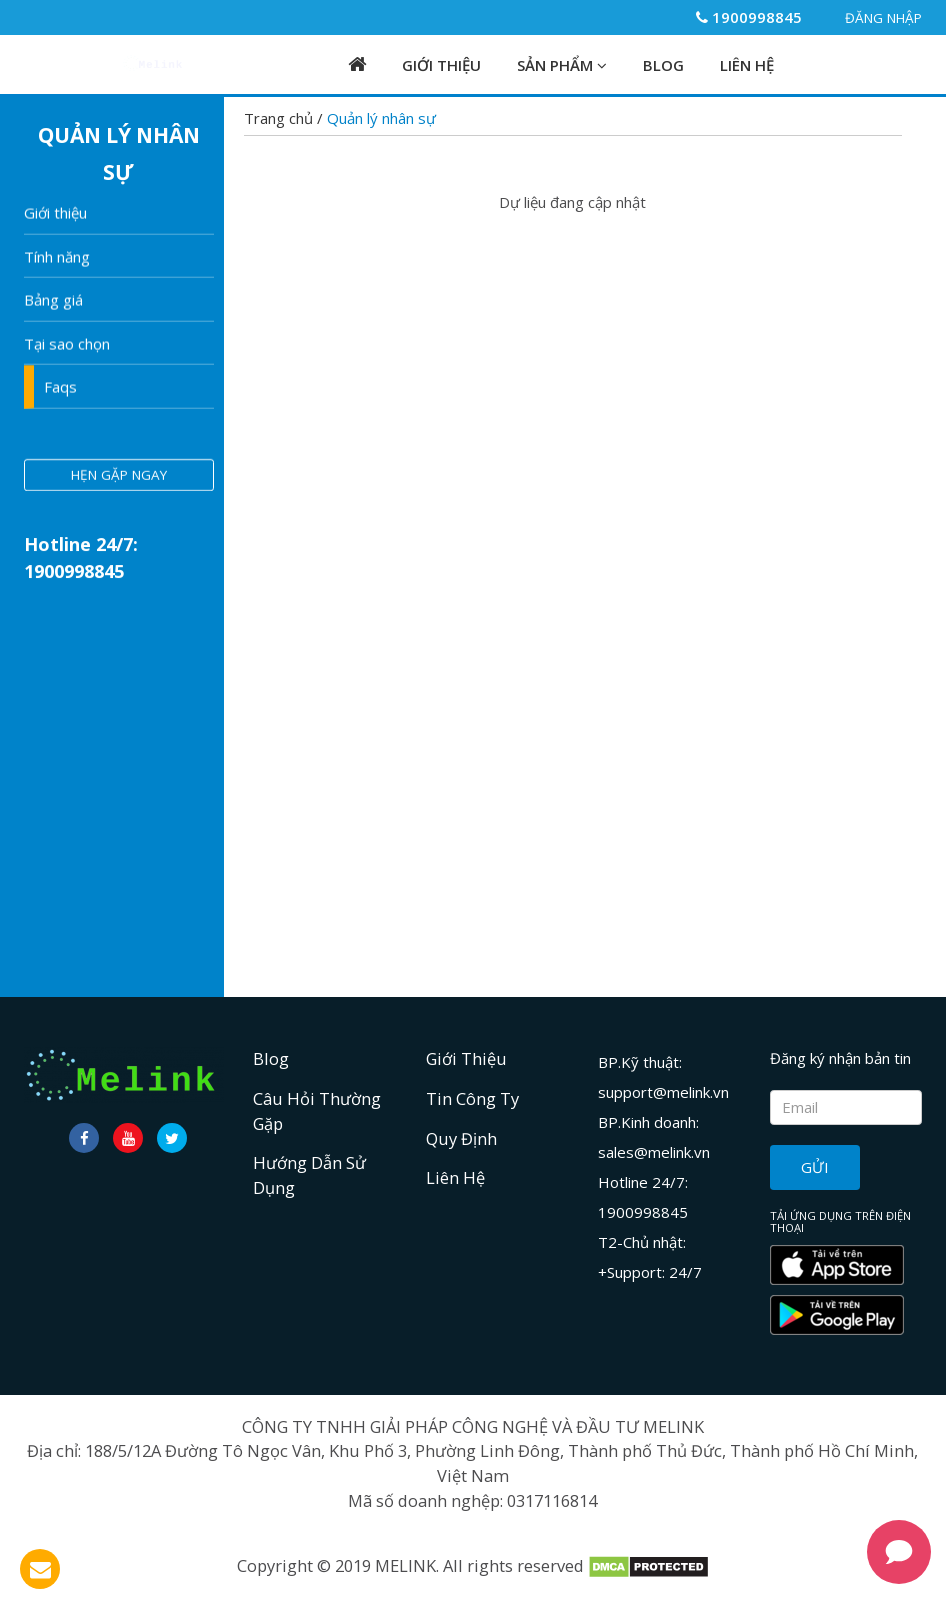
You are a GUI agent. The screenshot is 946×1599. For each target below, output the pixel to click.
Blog (663, 65)
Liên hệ (747, 65)
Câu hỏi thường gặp (317, 1111)
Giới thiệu (55, 214)
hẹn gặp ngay (119, 476)
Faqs (60, 388)
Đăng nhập (874, 18)
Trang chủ (280, 118)
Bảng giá (53, 301)
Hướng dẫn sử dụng (309, 1175)
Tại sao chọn (67, 344)
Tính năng (57, 257)
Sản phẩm (562, 65)
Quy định (461, 1138)
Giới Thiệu (441, 65)
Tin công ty (472, 1098)
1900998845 (749, 17)
